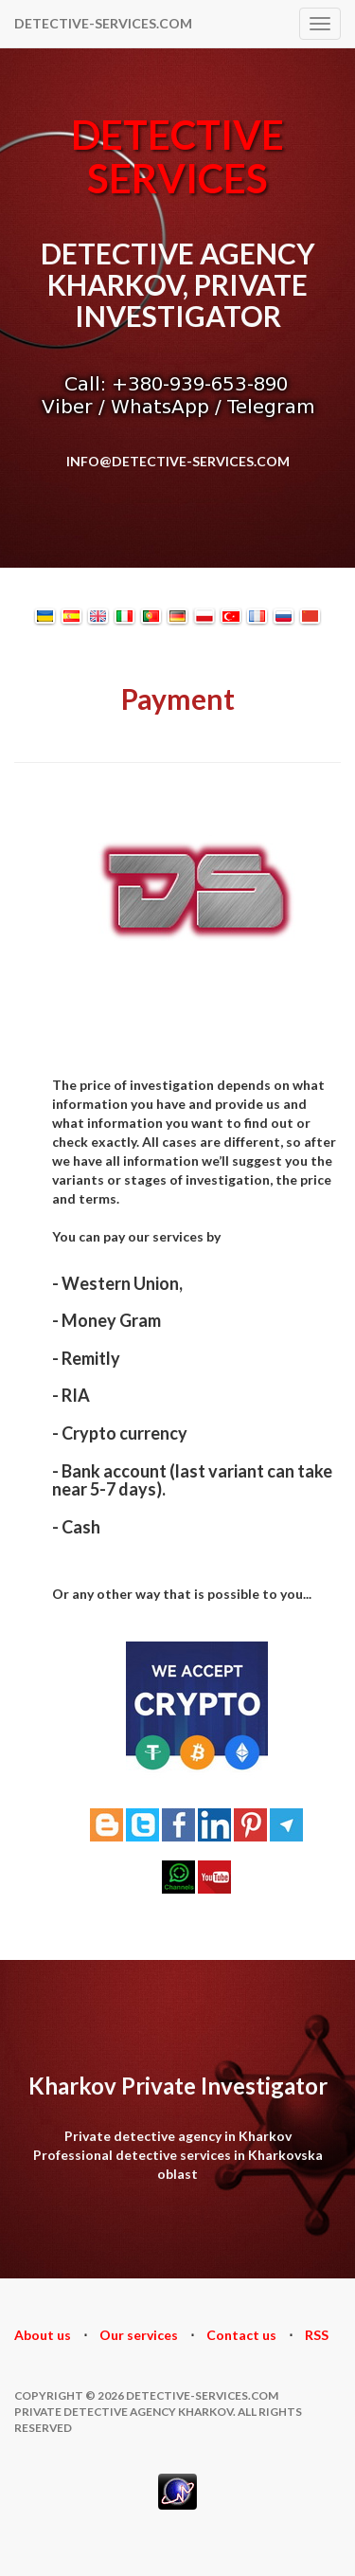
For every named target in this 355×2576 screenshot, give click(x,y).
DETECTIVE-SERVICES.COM (103, 23)
